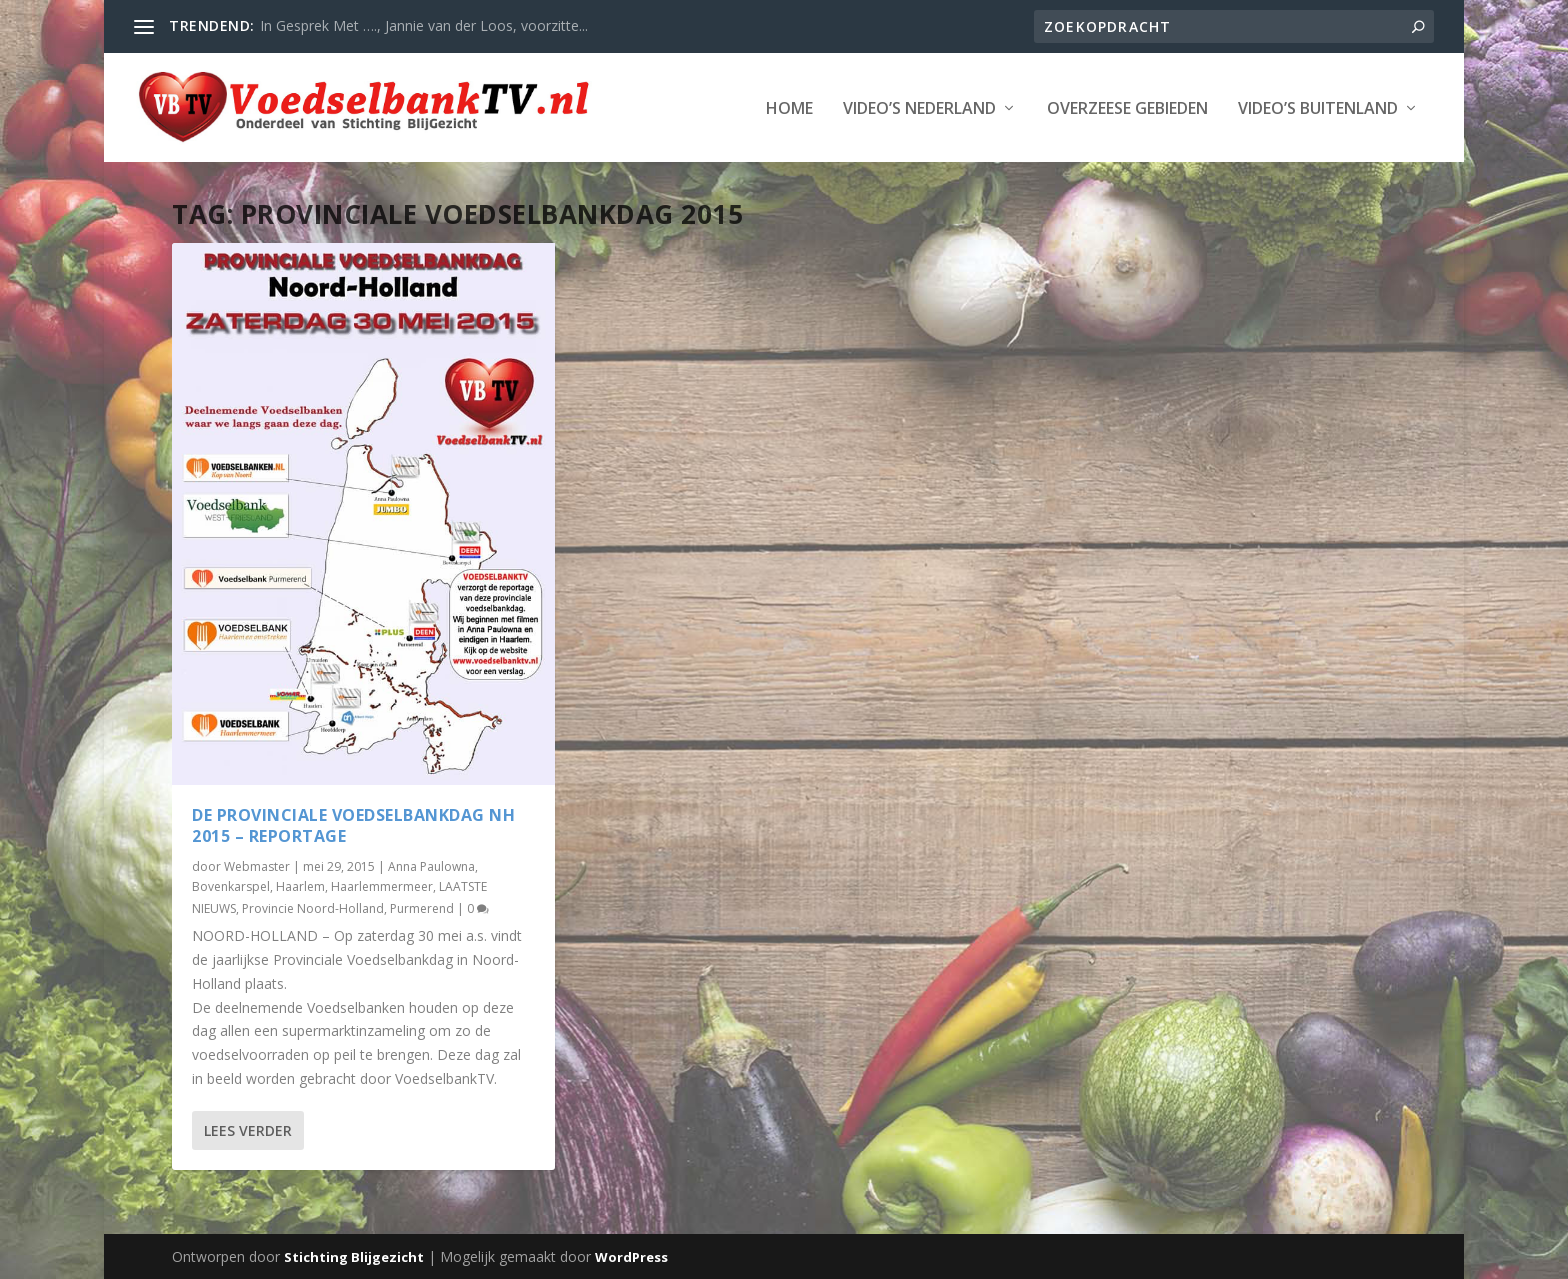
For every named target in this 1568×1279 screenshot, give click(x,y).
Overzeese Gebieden (1127, 108)
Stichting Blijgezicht (354, 1256)
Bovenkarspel (231, 884)
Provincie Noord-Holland (313, 905)
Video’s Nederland (919, 108)
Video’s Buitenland (1318, 108)
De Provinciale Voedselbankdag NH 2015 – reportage (353, 823)
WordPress (631, 1256)
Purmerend (422, 905)
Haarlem (300, 884)
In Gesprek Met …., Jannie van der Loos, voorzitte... (424, 25)
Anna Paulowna (431, 863)
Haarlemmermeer (382, 884)
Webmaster (257, 863)
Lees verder (248, 1127)
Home (789, 108)
